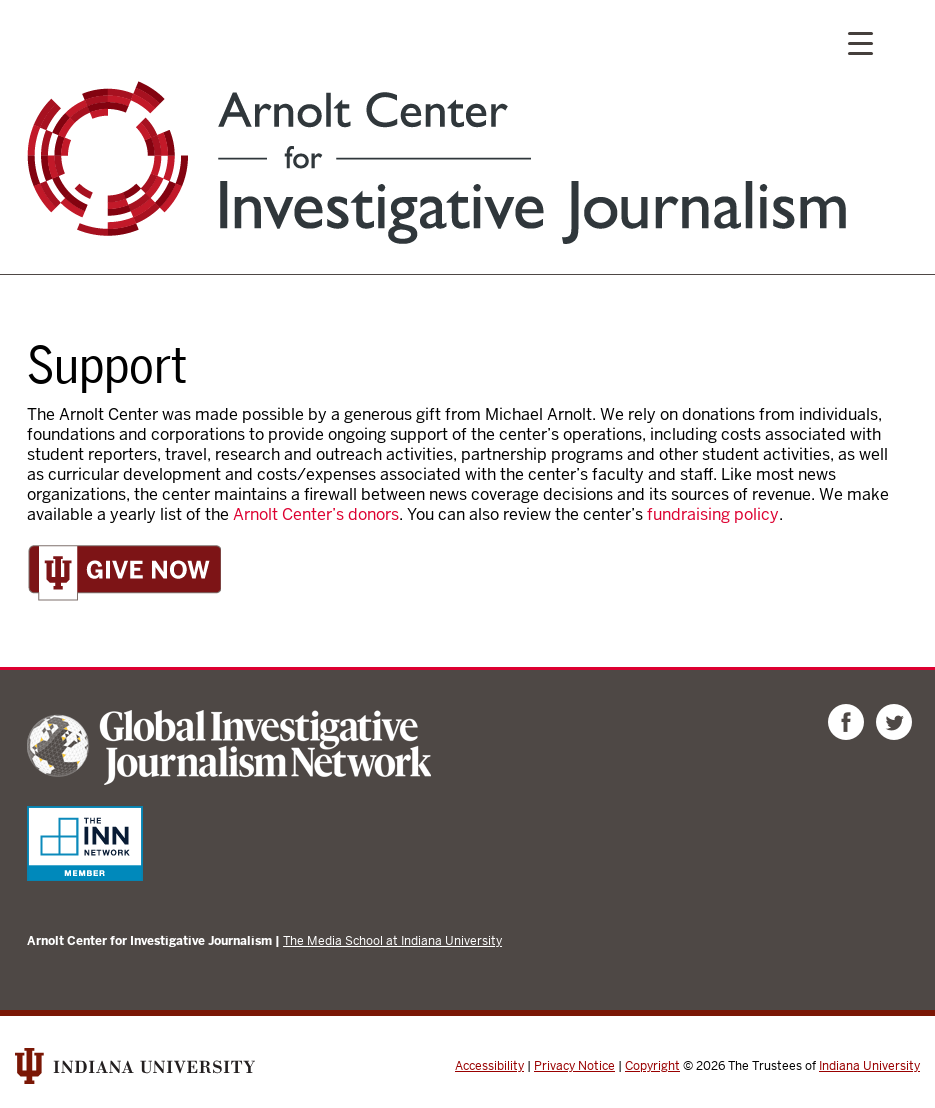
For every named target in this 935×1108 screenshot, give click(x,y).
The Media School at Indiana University (392, 941)
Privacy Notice (574, 1066)
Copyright (652, 1066)
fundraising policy (713, 514)
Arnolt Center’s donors (316, 514)
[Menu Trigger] (860, 42)
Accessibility (489, 1066)
